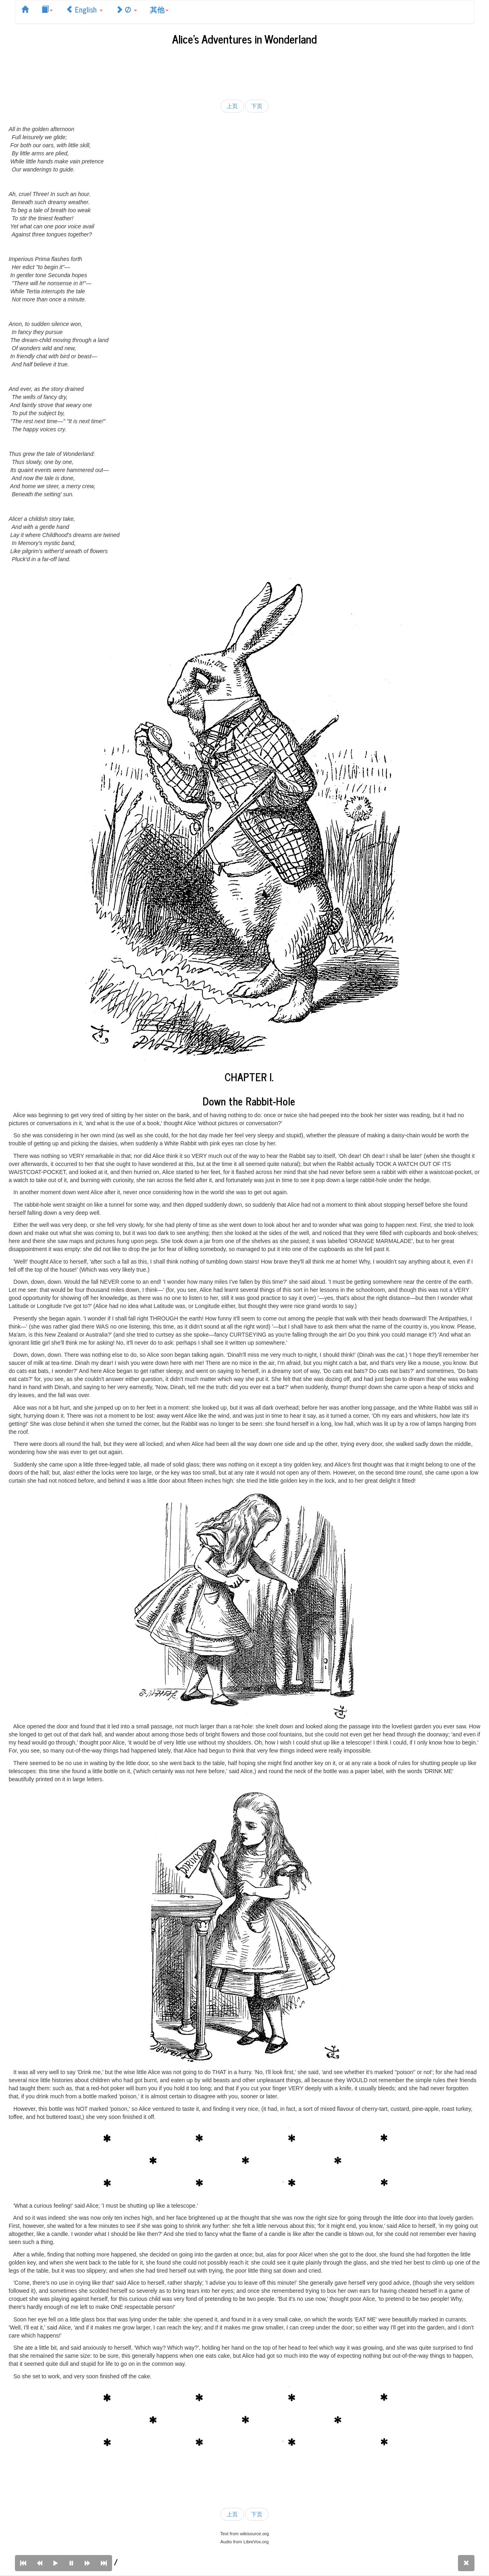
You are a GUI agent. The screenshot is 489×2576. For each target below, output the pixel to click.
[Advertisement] (244, 71)
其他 (159, 9)
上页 (232, 106)
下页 (256, 106)
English (84, 9)
